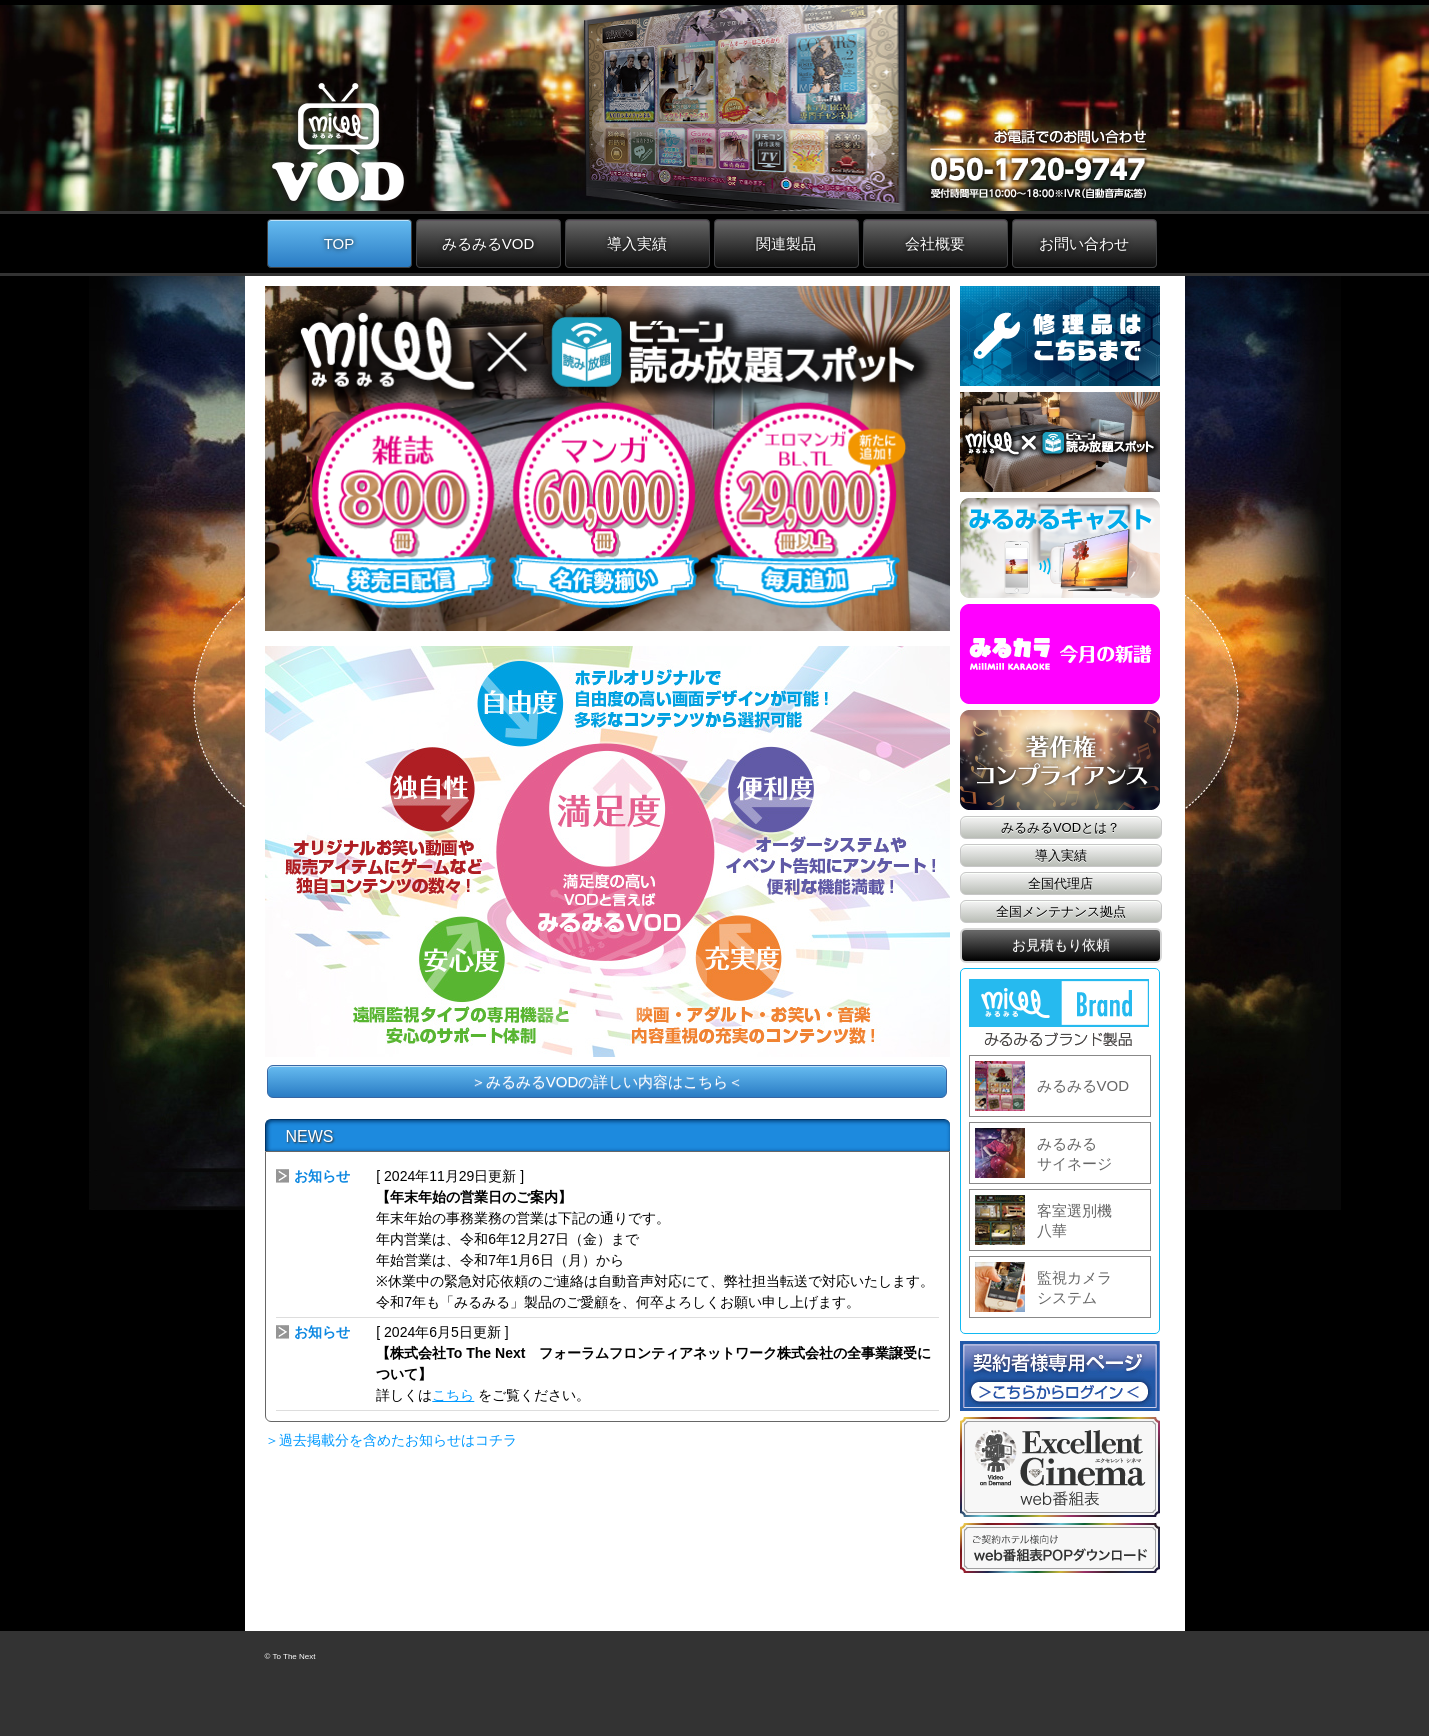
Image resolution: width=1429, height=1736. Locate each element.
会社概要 (935, 243)
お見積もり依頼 (1061, 945)
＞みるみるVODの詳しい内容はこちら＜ (607, 1081)
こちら (453, 1395)
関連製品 (786, 243)
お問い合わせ (1084, 243)
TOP (339, 243)
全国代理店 (1060, 883)
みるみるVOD (488, 243)
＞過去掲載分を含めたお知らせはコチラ (391, 1440)
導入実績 (637, 243)
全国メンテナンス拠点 (1061, 911)
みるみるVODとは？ (1060, 827)
